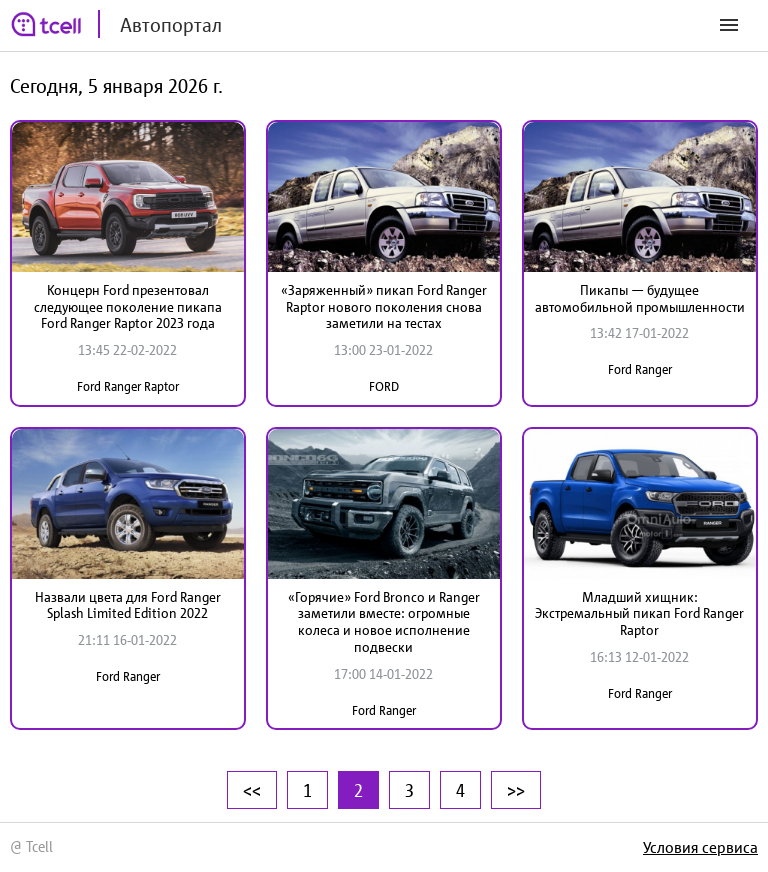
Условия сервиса (700, 847)
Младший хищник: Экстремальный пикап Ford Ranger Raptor (639, 614)
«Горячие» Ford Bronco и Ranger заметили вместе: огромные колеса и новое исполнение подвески (384, 622)
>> (516, 790)
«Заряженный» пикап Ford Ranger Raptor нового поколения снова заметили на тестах (384, 307)
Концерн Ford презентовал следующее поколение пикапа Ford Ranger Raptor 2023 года (128, 307)
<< (252, 790)
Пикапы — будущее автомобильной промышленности (640, 298)
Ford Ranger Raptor (128, 386)
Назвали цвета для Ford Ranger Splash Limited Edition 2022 (128, 605)
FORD (384, 386)
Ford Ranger (640, 369)
